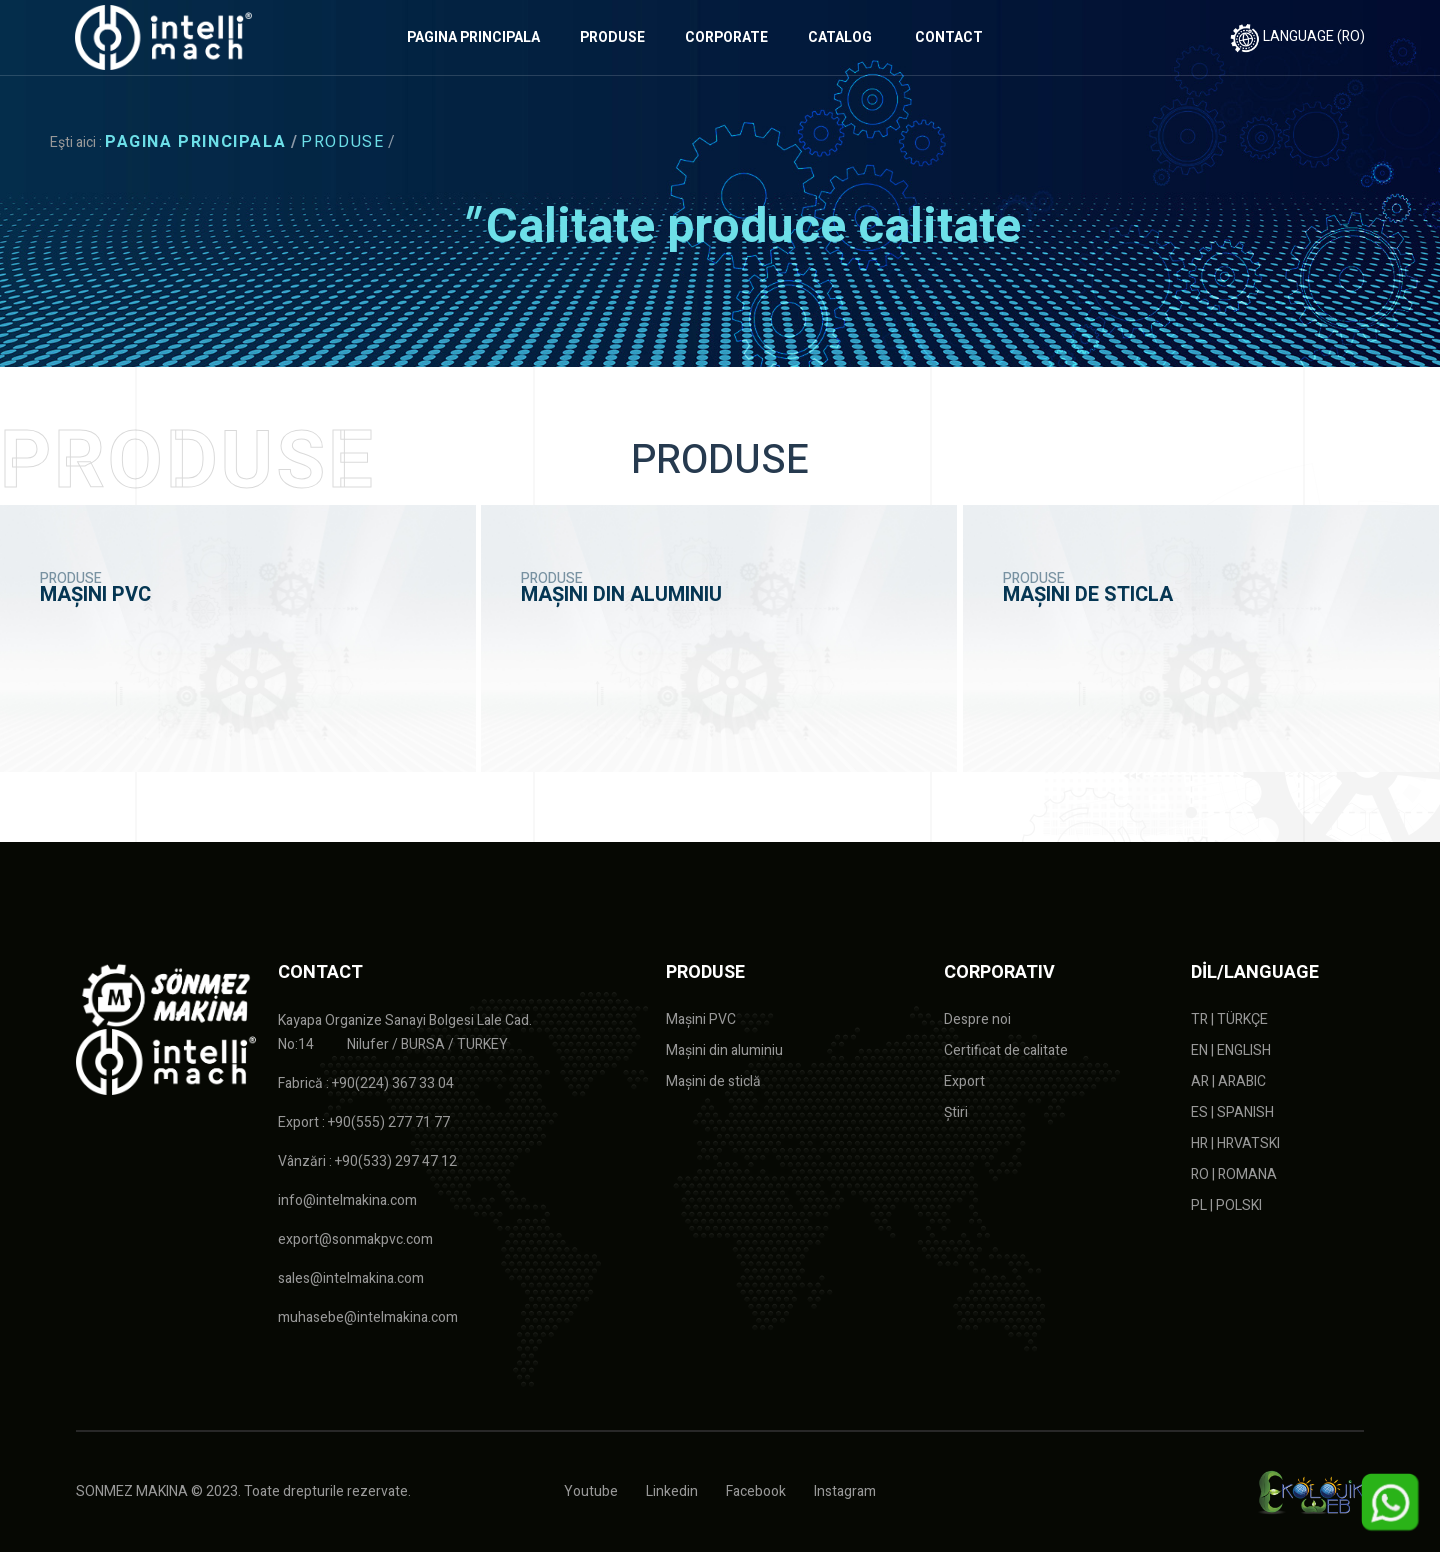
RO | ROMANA (1234, 1174)
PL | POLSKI (1226, 1205)
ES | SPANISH (1232, 1112)
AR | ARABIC (1228, 1081)
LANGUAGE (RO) (1297, 36)
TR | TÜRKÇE (1229, 1019)
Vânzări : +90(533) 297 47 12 (367, 1161)
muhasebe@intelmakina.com (368, 1317)
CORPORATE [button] (726, 37)
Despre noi (977, 1019)
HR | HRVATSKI (1235, 1143)
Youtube (591, 1491)
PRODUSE (342, 142)
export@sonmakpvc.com (355, 1239)
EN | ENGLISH (1231, 1050)
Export (964, 1081)
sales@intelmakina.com (351, 1278)
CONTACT (949, 37)
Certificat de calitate (1006, 1050)
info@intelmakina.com (347, 1200)
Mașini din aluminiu (724, 1050)
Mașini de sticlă (713, 1081)
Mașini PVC (701, 1019)
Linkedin (672, 1491)
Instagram (845, 1491)
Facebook (756, 1491)
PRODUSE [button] (612, 37)
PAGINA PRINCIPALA (473, 37)
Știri (956, 1112)
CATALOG (840, 37)
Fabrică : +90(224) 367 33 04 (366, 1083)
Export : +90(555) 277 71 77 (364, 1122)
